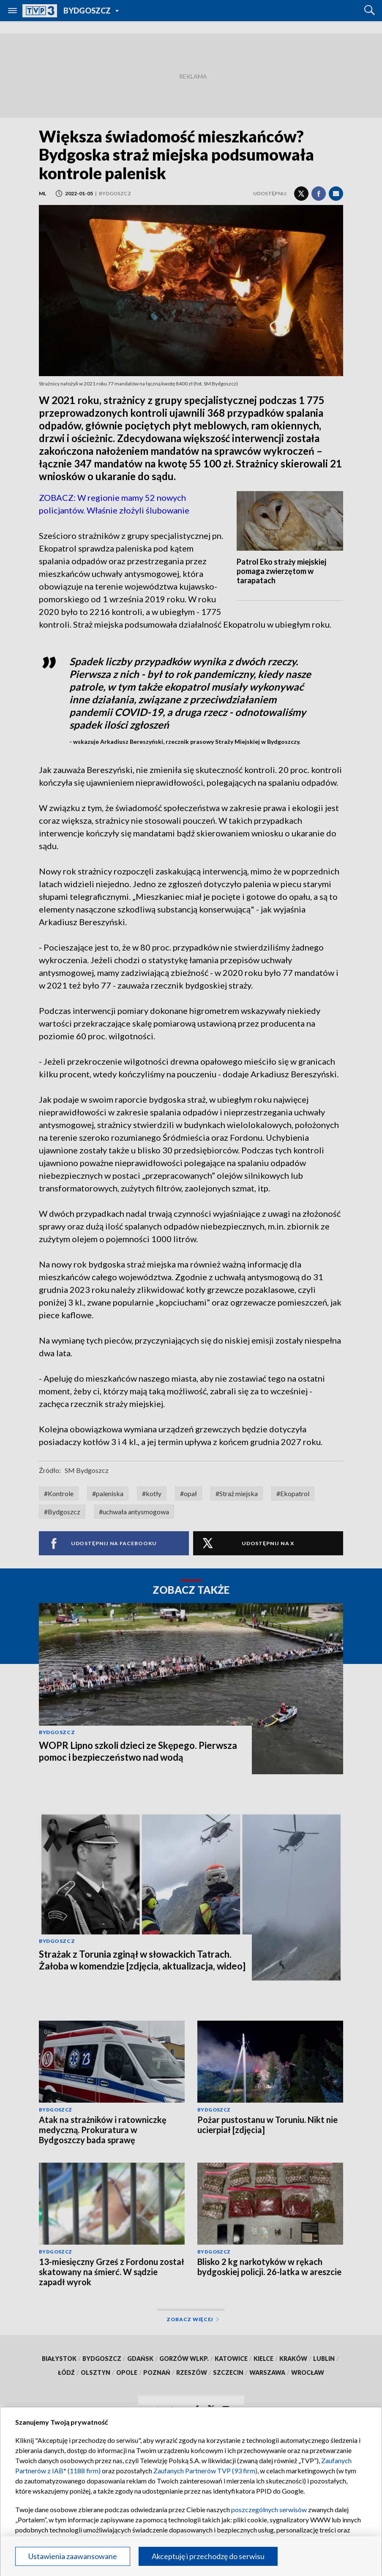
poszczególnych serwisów (269, 2509)
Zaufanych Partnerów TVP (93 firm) (205, 2471)
